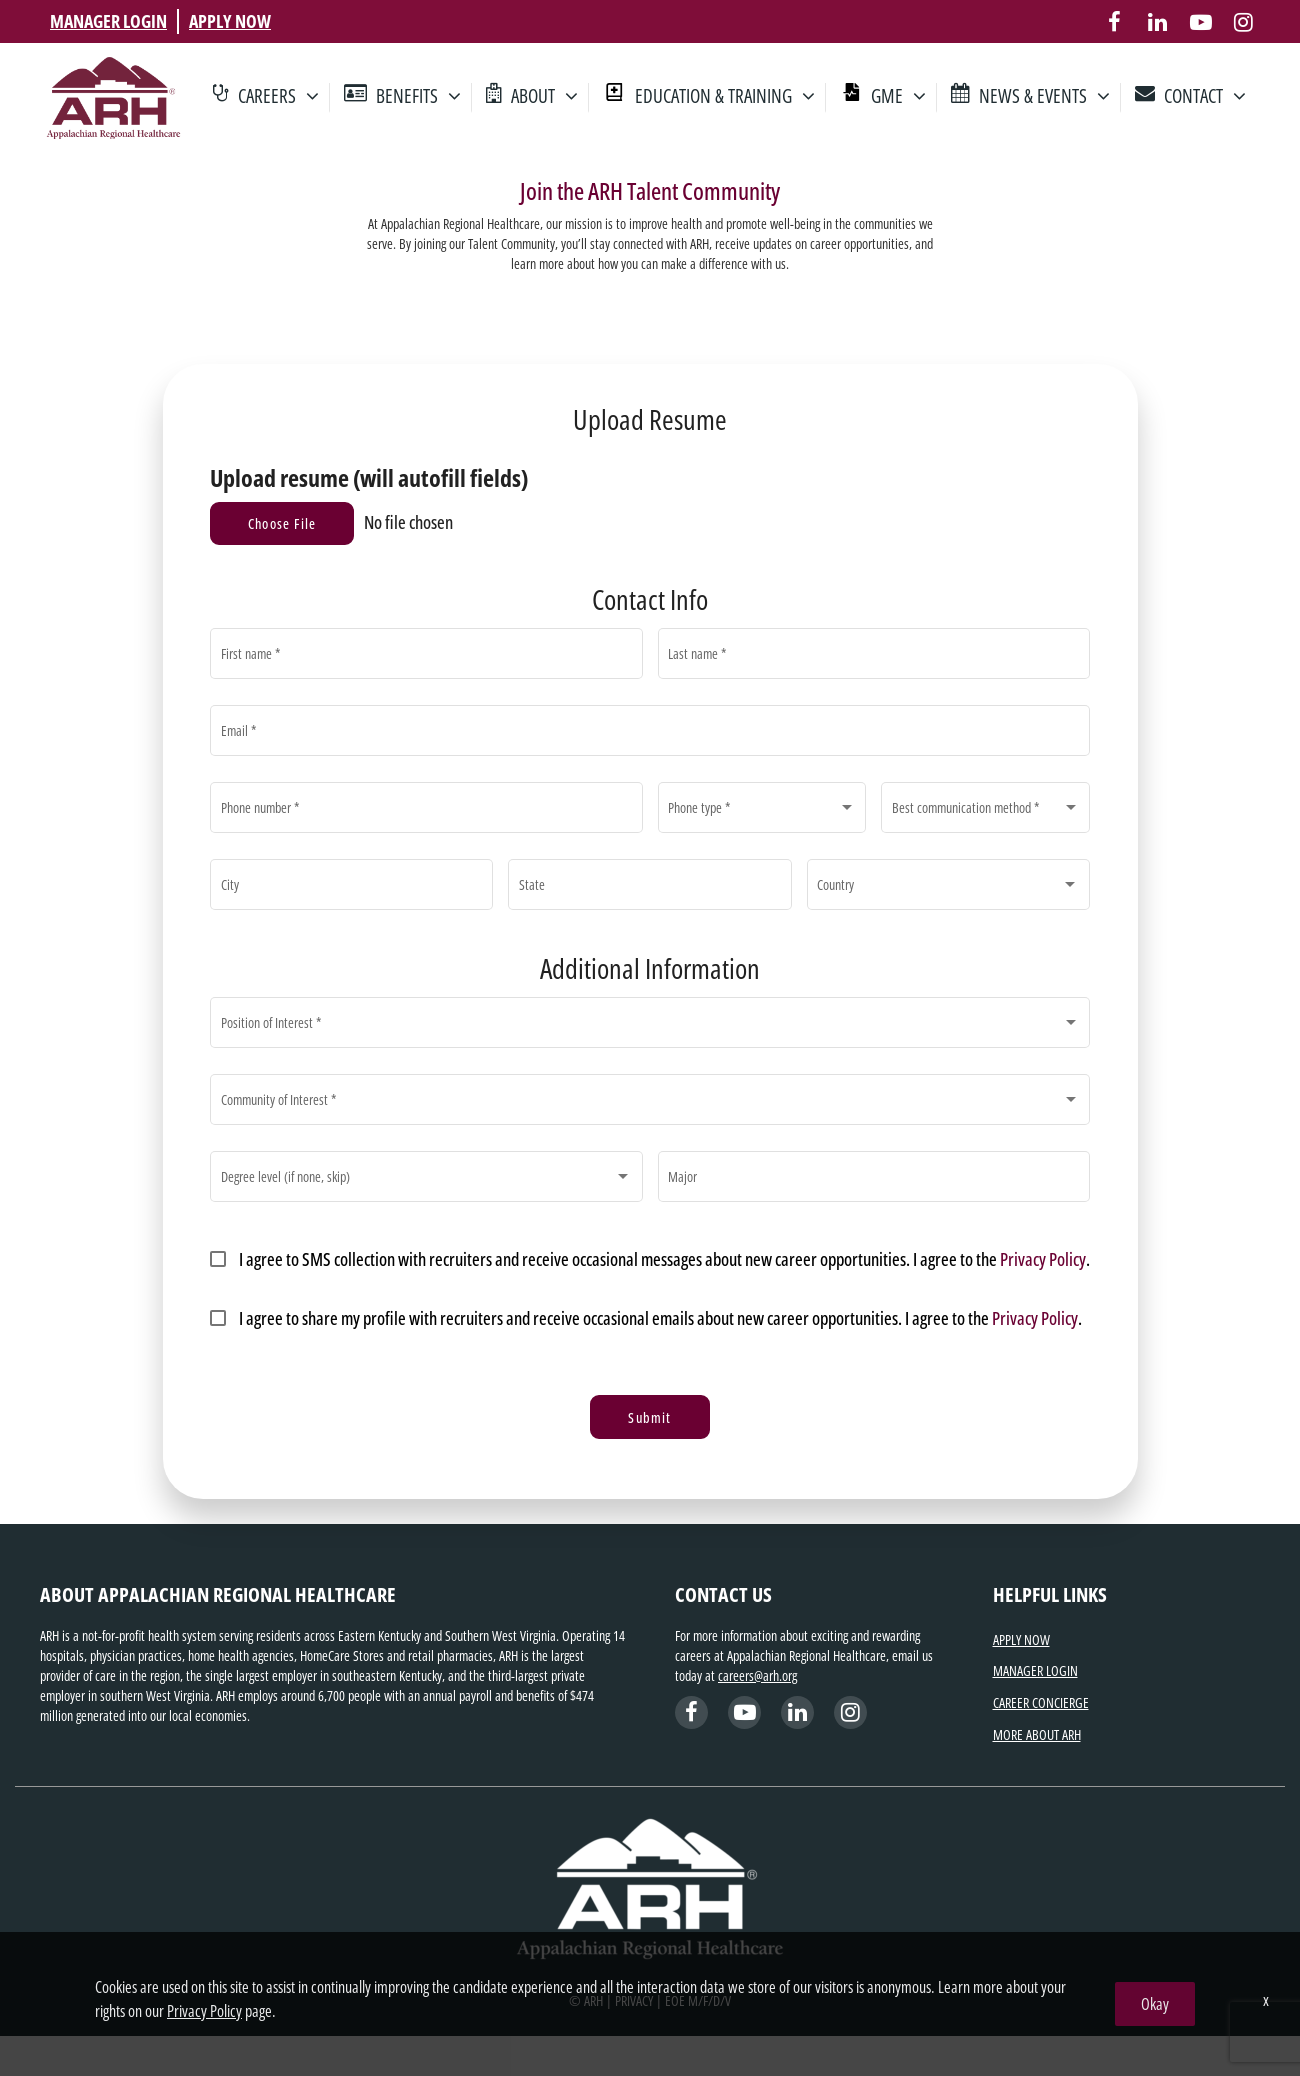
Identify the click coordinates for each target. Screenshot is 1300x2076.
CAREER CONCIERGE (1041, 1702)
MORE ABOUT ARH (1037, 1734)
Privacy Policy (1043, 1259)
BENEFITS (418, 97)
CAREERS (278, 97)
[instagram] (1243, 21)
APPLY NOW (230, 21)
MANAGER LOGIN (108, 21)
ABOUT (544, 97)
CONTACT (1205, 97)
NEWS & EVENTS (1044, 97)
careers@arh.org (757, 1675)
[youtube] (1200, 21)
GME (898, 97)
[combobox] (762, 812)
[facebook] (1114, 21)
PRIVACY (634, 2000)
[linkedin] (1157, 21)
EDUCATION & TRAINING (725, 97)
